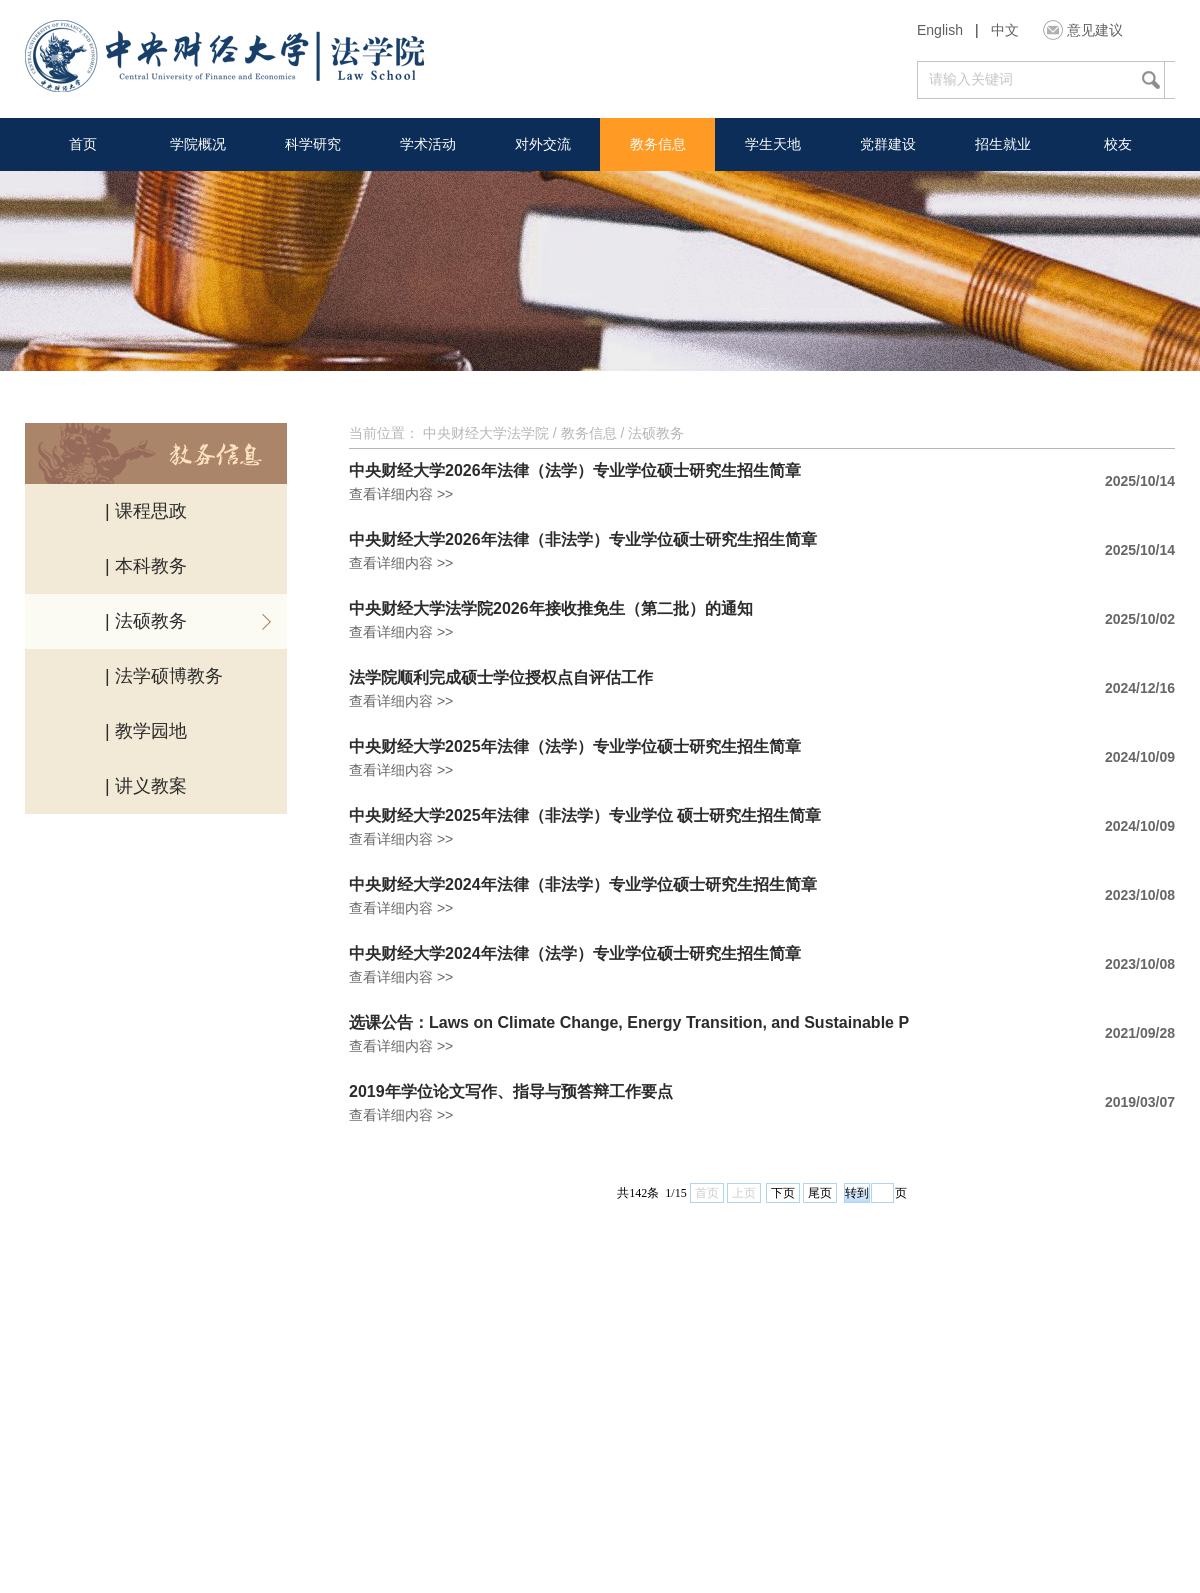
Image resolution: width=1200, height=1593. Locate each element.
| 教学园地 (146, 731)
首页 (83, 144)
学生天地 (773, 144)
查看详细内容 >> (401, 494)
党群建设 (888, 144)
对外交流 (543, 144)
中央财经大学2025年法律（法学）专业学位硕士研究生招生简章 (575, 747)
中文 (1005, 30)
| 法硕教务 (146, 621)
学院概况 (198, 144)
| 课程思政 (146, 511)
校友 (1118, 144)
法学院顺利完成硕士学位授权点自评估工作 (501, 678)
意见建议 (1095, 30)
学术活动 (428, 144)
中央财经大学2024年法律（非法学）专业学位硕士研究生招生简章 (583, 885)
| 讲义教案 (146, 786)
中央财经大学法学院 (486, 433)
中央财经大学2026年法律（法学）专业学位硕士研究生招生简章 (575, 471)
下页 (783, 1193)
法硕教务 (656, 433)
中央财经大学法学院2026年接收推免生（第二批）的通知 (551, 609)
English (940, 30)
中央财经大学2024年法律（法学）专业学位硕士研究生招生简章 (575, 954)
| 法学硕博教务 (164, 676)
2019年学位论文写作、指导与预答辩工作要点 (511, 1092)
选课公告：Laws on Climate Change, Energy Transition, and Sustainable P (629, 1023)
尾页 (820, 1193)
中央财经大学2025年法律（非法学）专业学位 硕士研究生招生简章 (585, 816)
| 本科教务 (146, 566)
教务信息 (658, 144)
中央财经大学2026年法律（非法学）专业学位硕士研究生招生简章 (583, 540)
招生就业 (1003, 144)
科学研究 (313, 144)
